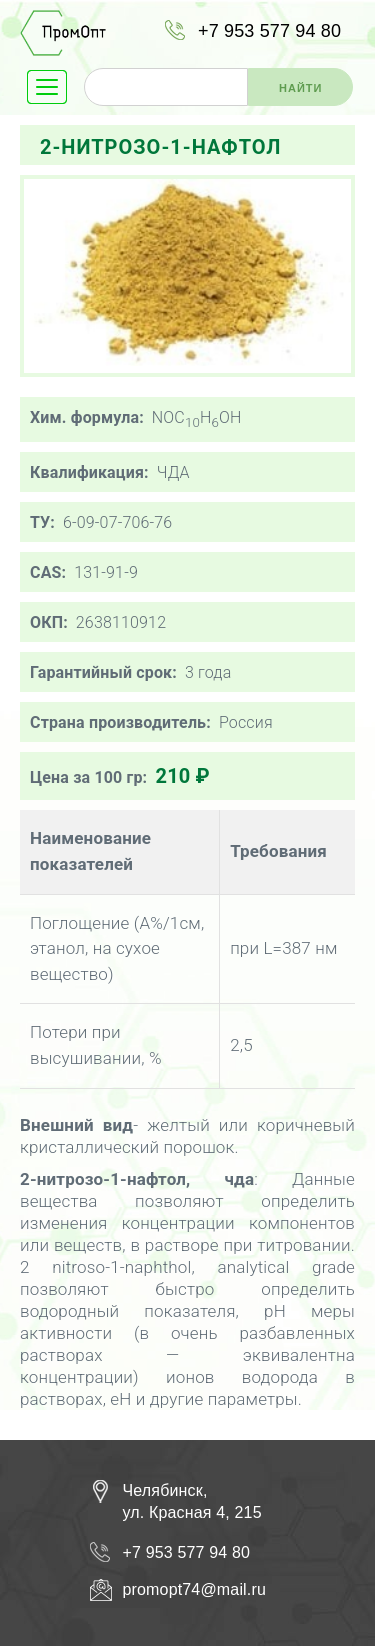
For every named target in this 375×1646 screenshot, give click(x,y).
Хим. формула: (87, 417)
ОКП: (49, 622)
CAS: (48, 572)
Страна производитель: (120, 722)
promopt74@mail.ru (194, 1589)
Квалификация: (89, 472)
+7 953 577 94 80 (269, 31)
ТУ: (42, 522)
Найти (300, 88)
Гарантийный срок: (103, 672)
